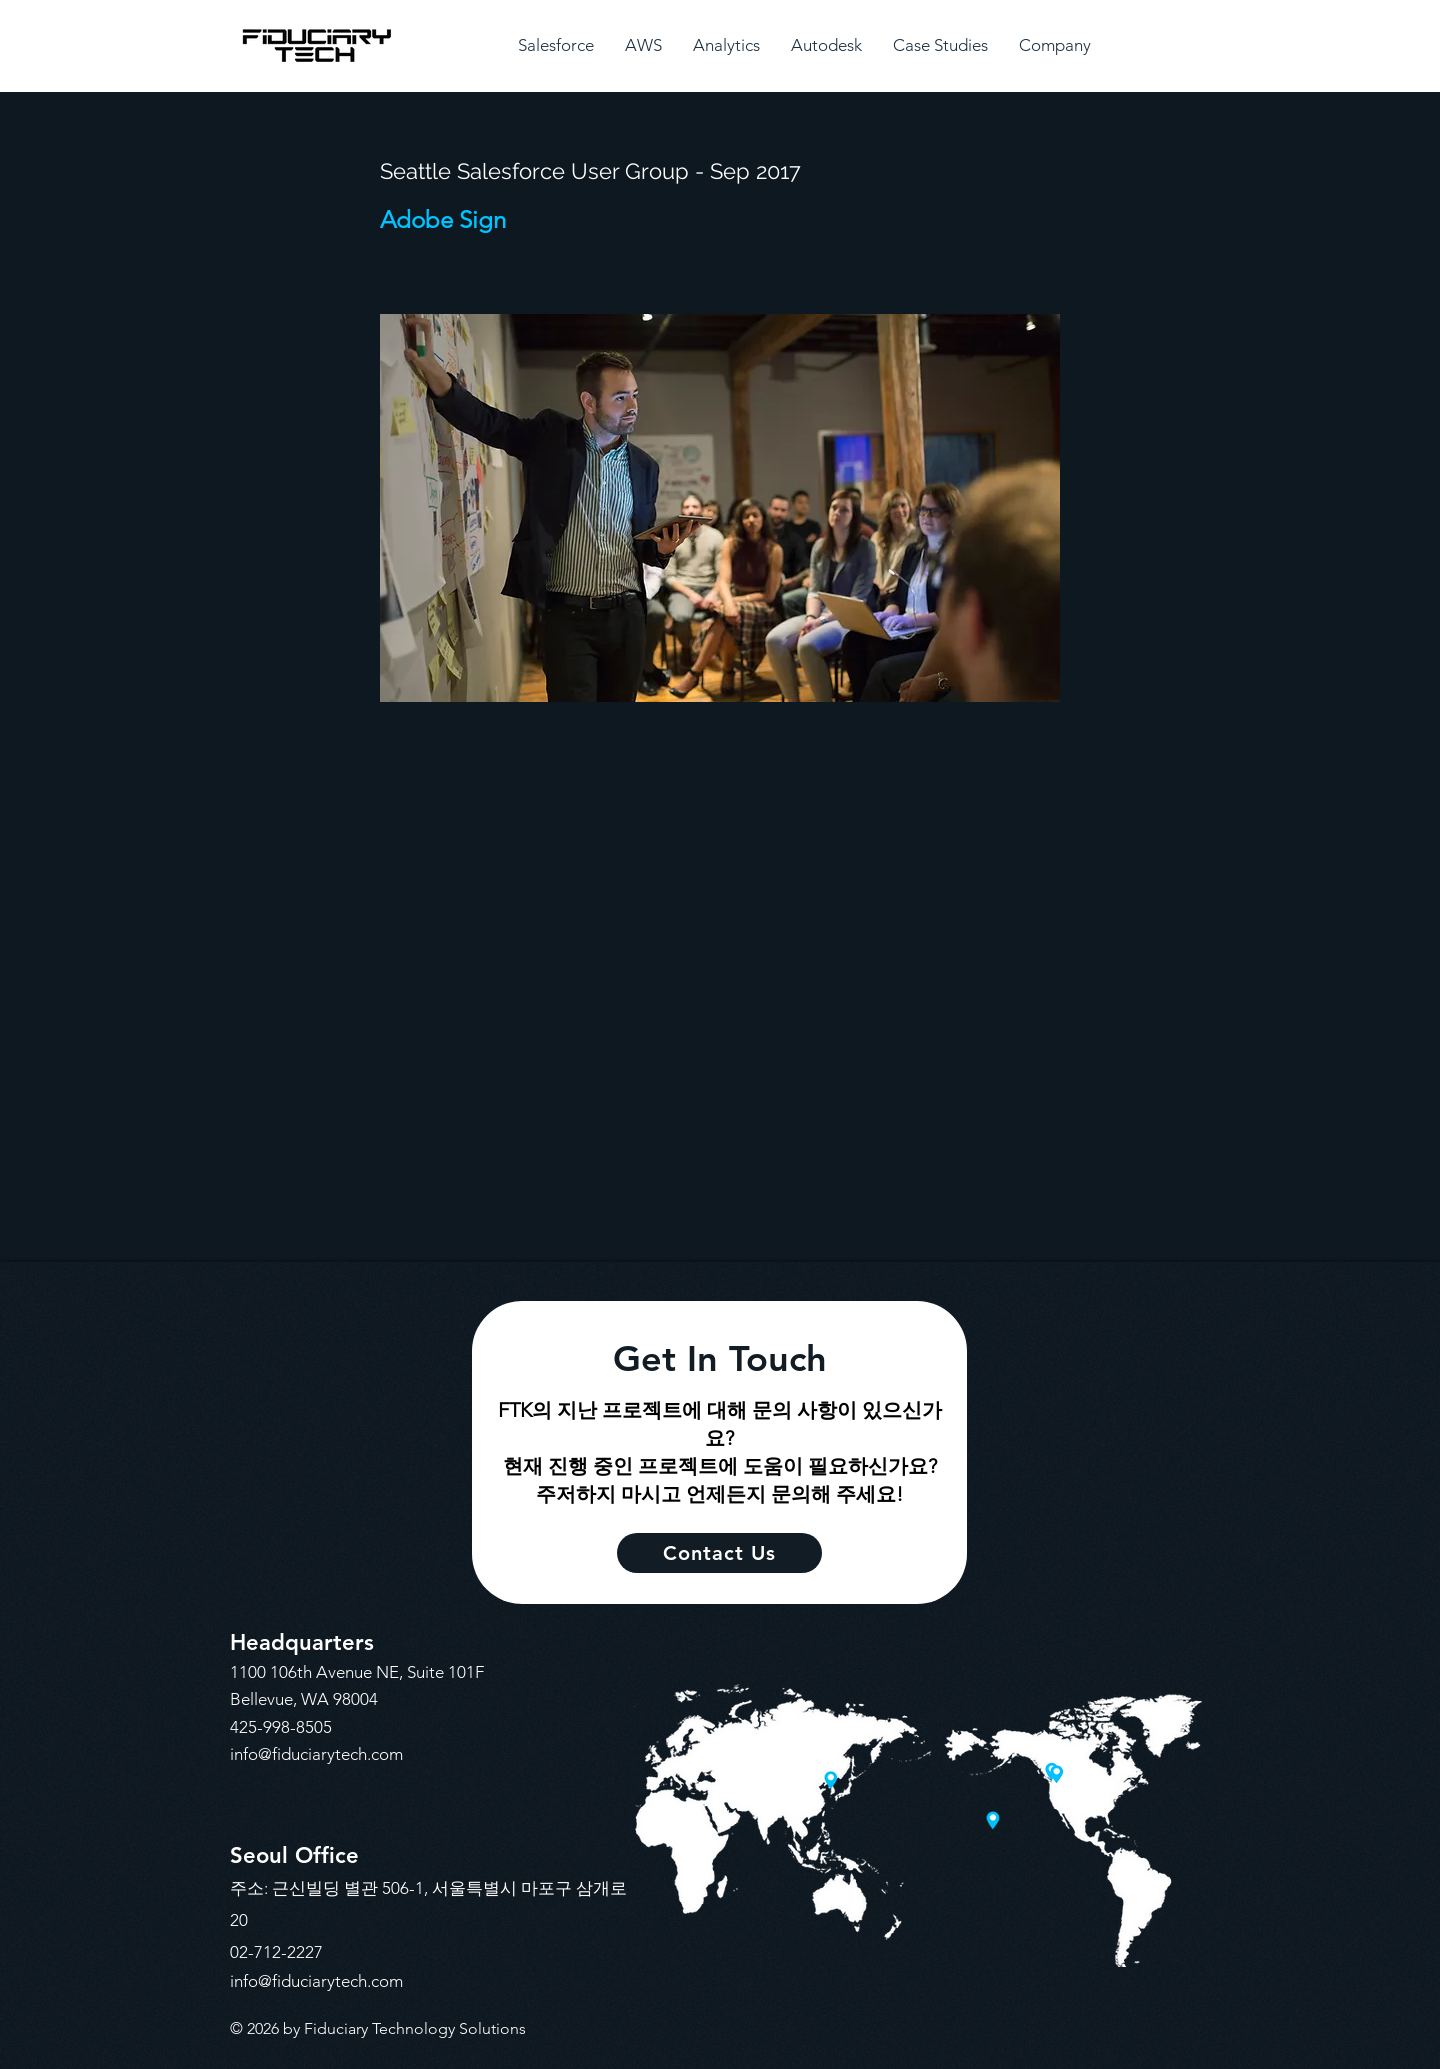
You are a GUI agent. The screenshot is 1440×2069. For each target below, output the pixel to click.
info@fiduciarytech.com (316, 1754)
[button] (556, 45)
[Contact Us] (719, 1553)
